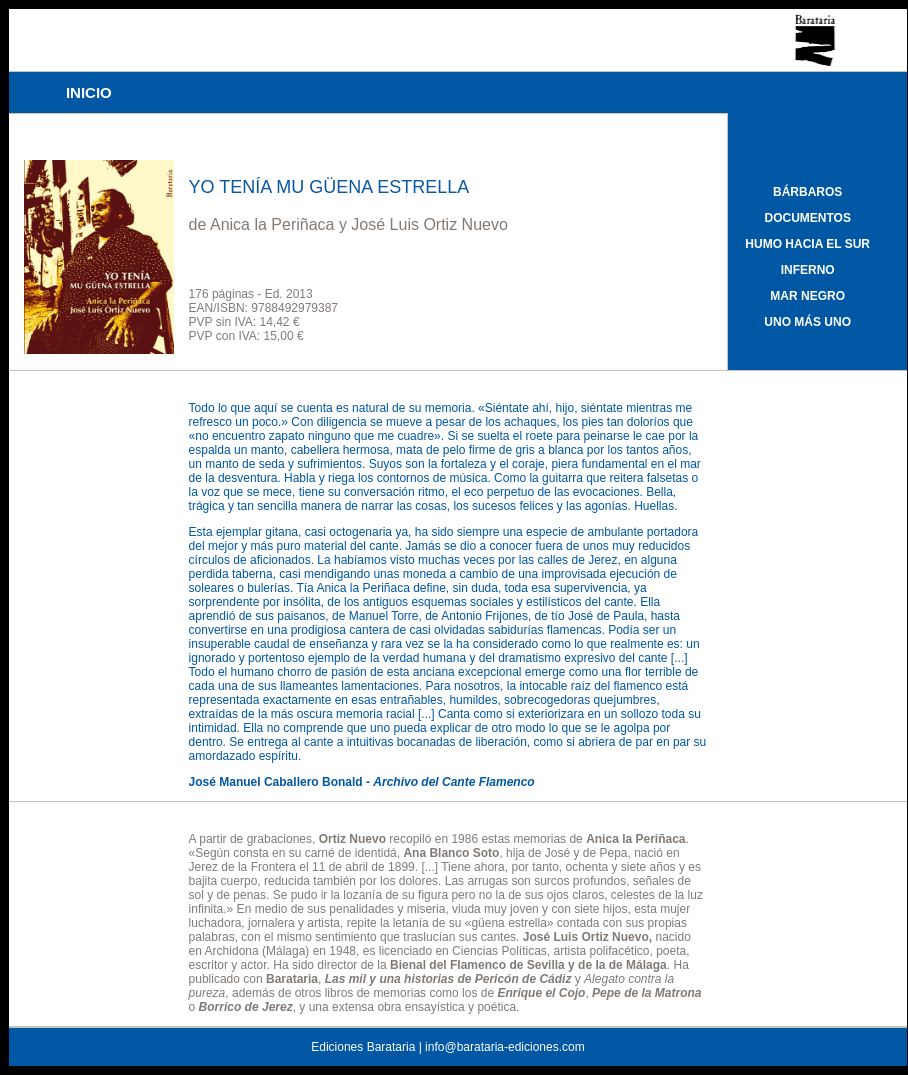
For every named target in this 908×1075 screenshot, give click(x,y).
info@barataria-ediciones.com (505, 1047)
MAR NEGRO (807, 296)
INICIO (89, 92)
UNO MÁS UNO (807, 322)
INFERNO (808, 270)
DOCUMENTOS (807, 218)
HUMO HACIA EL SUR (807, 244)
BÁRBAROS (807, 192)
